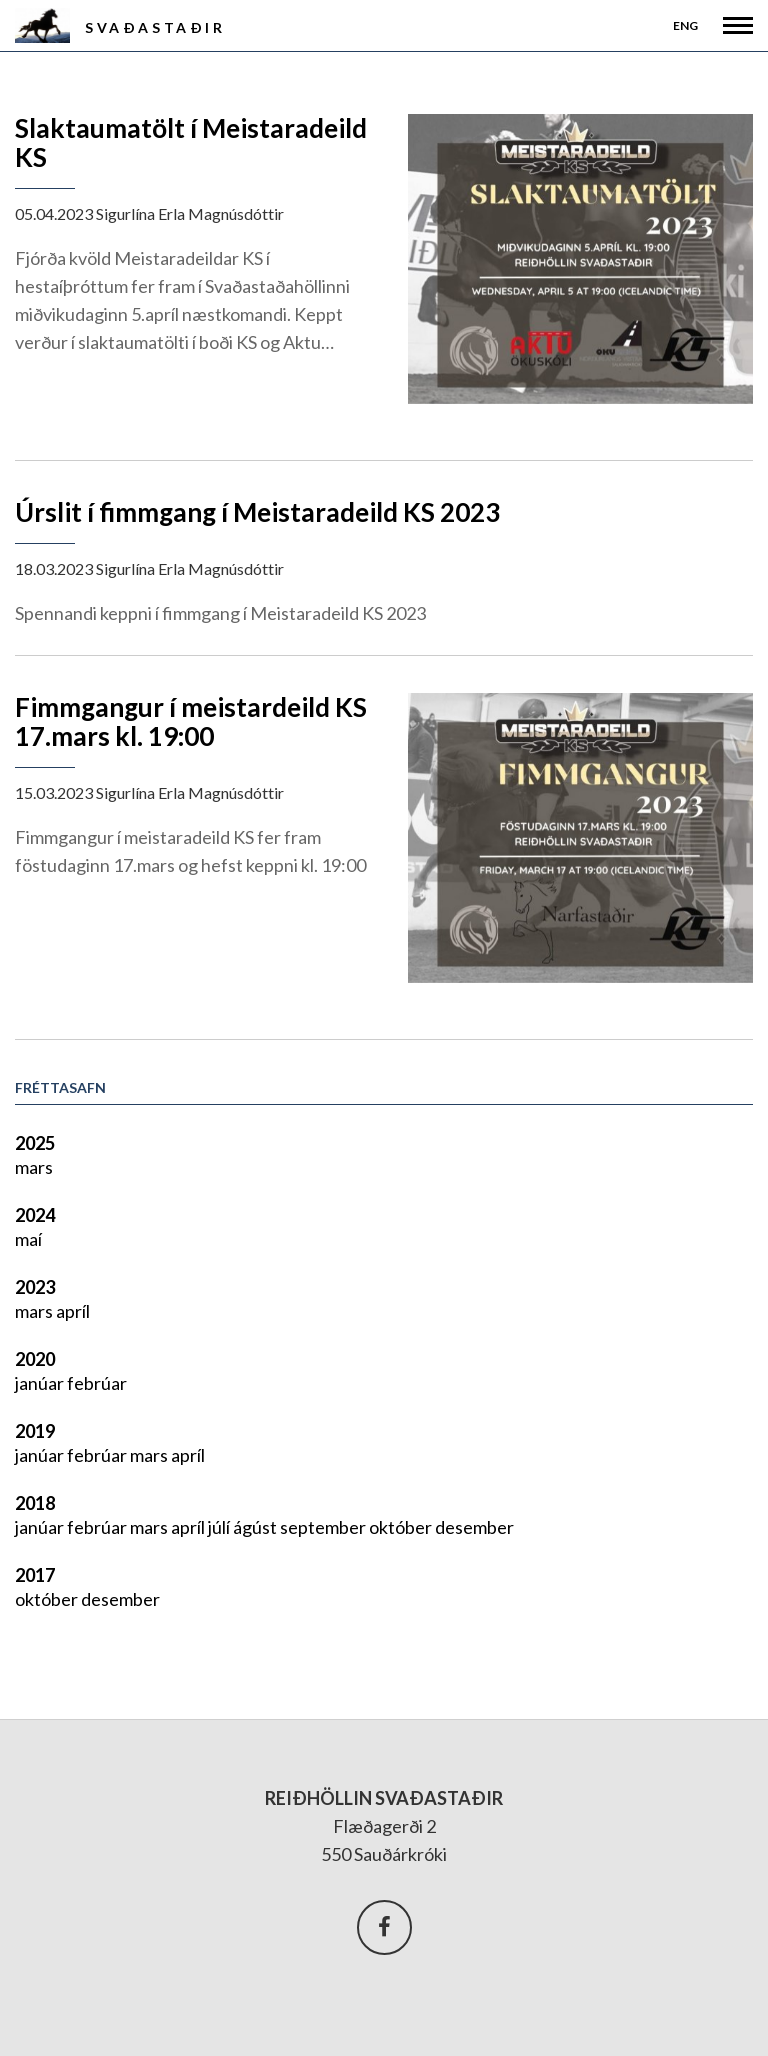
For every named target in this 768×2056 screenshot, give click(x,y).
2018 (35, 1503)
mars (34, 1167)
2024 (35, 1215)
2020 (35, 1359)
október (402, 1527)
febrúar (97, 1383)
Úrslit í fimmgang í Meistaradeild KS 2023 (257, 512)
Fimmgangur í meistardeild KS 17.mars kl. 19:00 (191, 721)
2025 (35, 1143)
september (324, 1527)
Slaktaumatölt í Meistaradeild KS (191, 142)
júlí (220, 1527)
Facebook (384, 1927)
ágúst (256, 1527)
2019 (35, 1431)
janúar (41, 1383)
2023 (35, 1287)
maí (28, 1239)
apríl (73, 1311)
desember (474, 1527)
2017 (35, 1575)
